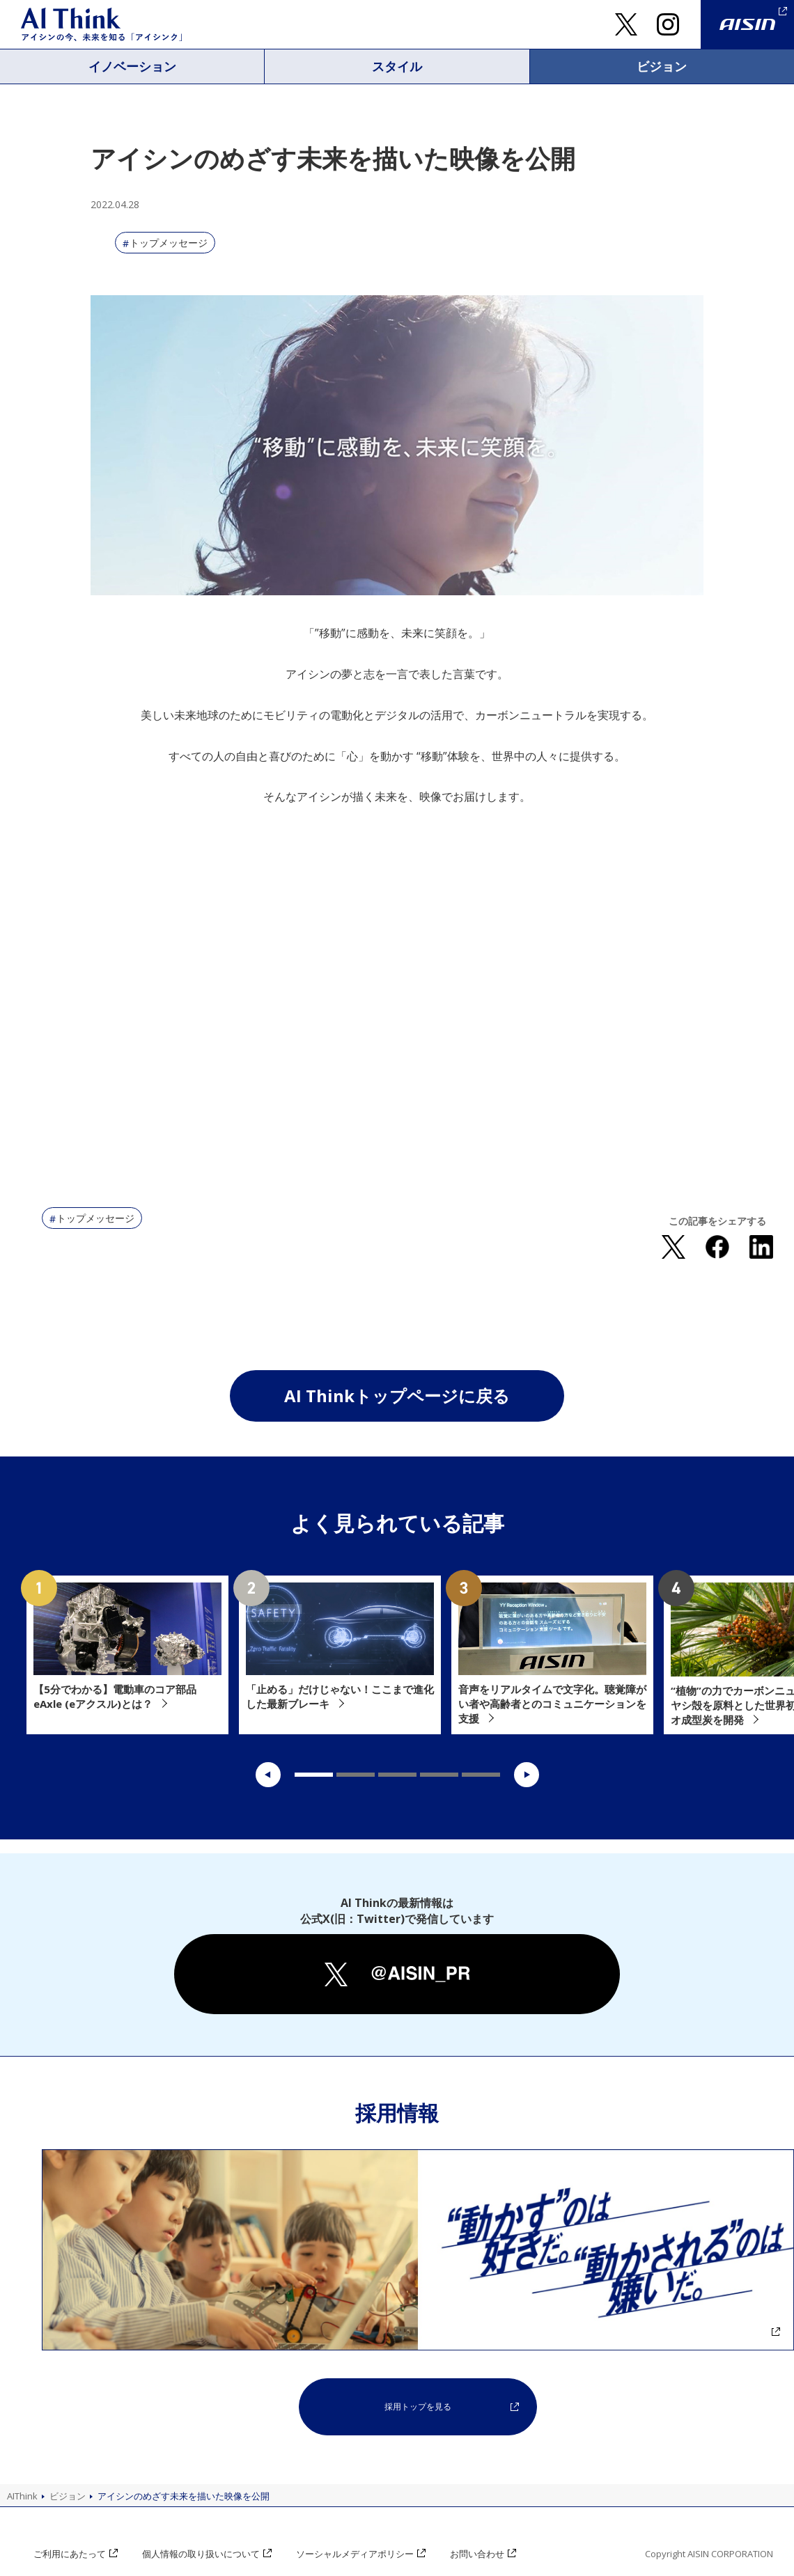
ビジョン (662, 66)
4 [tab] (439, 1775)
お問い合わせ (479, 2554)
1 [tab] (314, 1775)
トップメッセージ (169, 242)
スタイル (397, 66)
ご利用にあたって (69, 2554)
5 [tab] (481, 1775)
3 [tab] (397, 1775)
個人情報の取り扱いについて (201, 2554)
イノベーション (132, 66)
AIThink (22, 2496)
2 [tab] (355, 1775)
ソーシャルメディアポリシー (356, 2554)
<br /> (397, 1000)
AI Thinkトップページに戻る (397, 1395)
